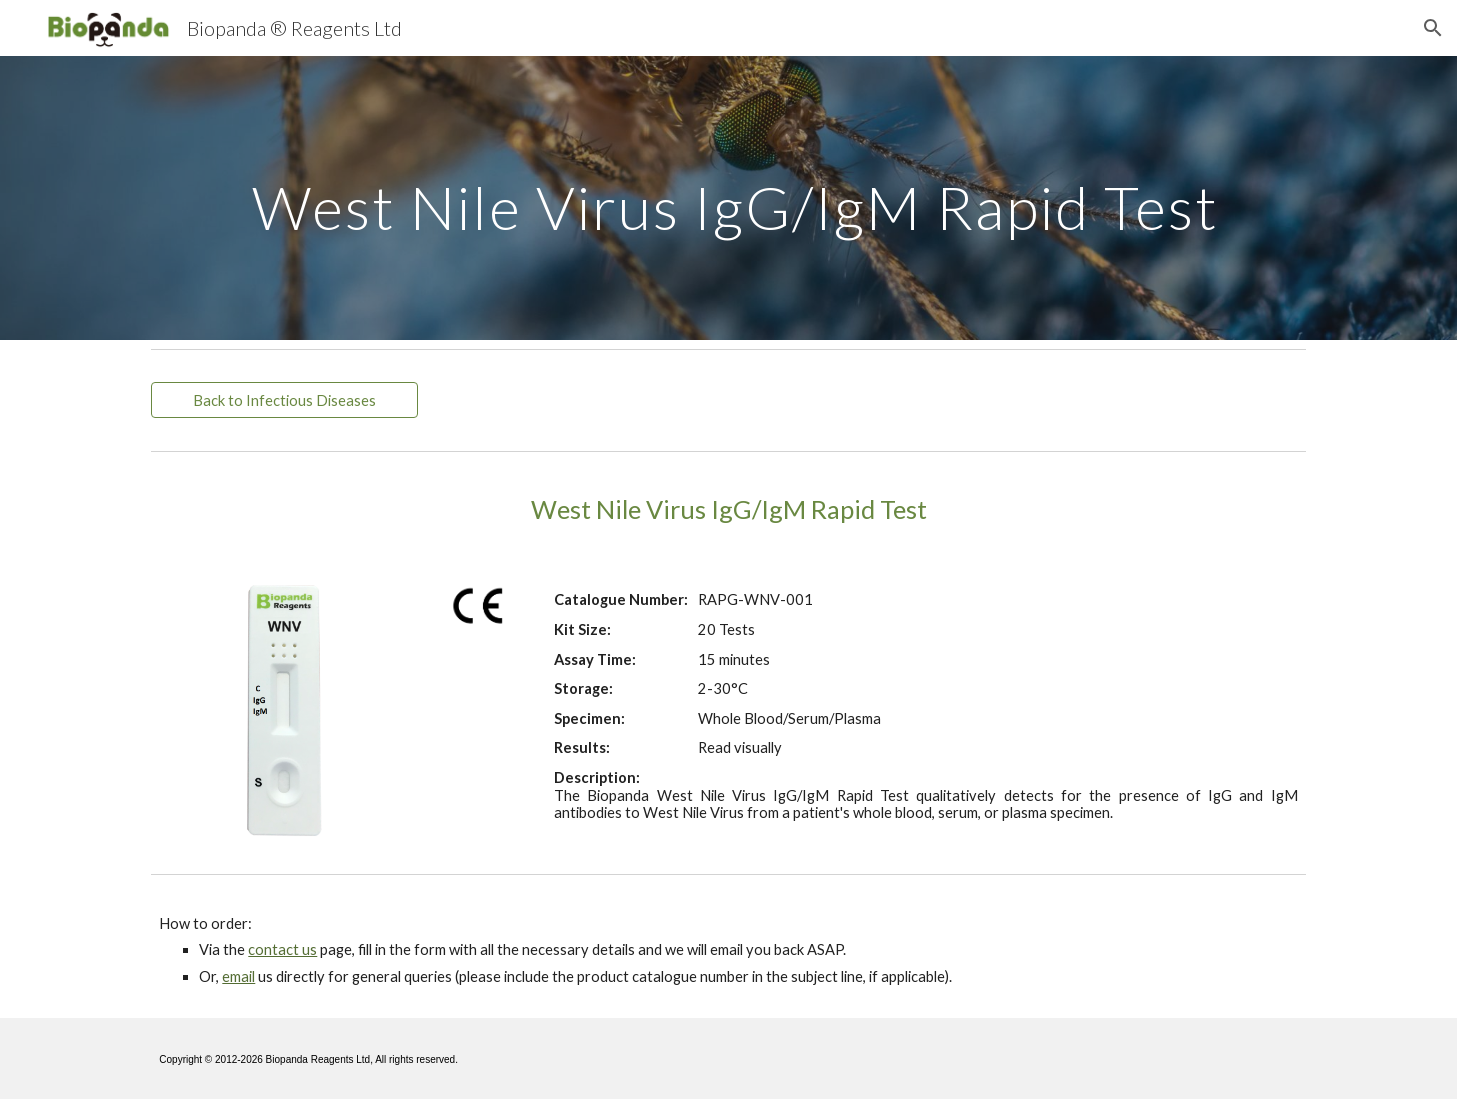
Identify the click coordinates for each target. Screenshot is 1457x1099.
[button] (1433, 28)
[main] (728, 197)
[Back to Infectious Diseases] (284, 400)
